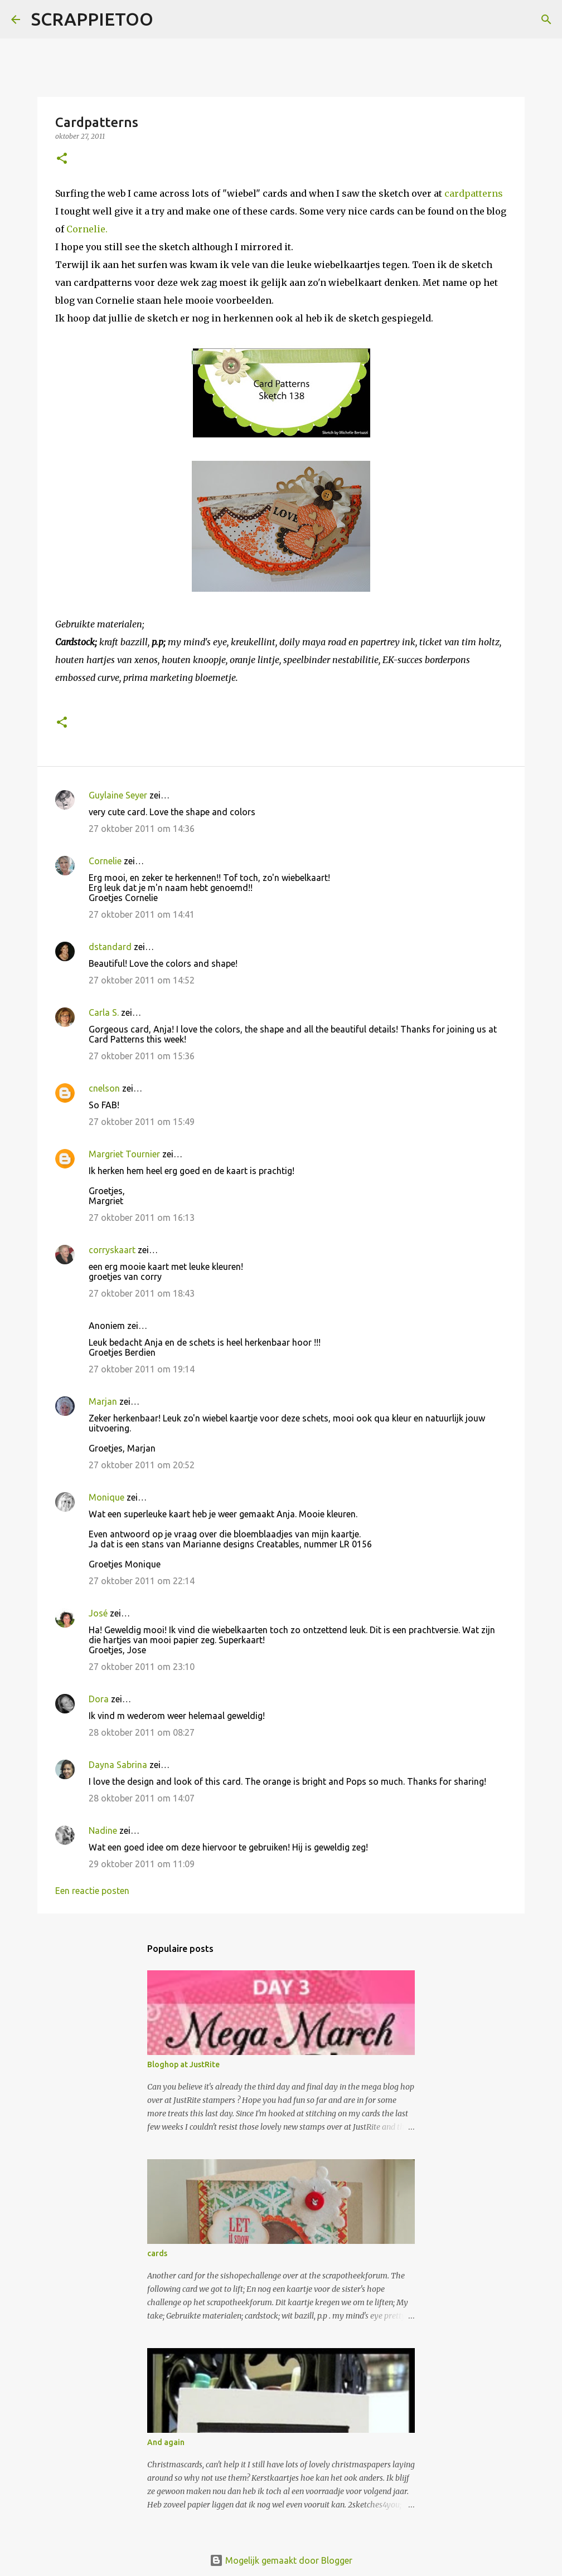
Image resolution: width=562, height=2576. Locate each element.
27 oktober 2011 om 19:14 (142, 1369)
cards (157, 2253)
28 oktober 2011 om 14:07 (142, 1798)
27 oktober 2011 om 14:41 (142, 914)
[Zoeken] (169, 19)
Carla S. (104, 1012)
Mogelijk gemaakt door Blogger (281, 2560)
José (98, 1613)
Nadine (103, 1830)
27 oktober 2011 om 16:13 (142, 1217)
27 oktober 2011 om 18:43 (142, 1293)
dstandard (110, 947)
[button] (62, 159)
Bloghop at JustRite (183, 2064)
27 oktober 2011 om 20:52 (142, 1465)
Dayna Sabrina (118, 1765)
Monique (106, 1497)
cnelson (104, 1088)
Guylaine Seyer (118, 795)
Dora (99, 1699)
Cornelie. (87, 229)
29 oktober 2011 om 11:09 (142, 1864)
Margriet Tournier (124, 1154)
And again (166, 2442)
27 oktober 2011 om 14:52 (142, 980)
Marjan (104, 1401)
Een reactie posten (92, 1891)
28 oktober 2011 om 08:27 (142, 1732)
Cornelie (105, 861)
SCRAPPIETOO (92, 19)
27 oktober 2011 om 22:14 (142, 1581)
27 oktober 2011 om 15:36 (142, 1056)
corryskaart (112, 1250)
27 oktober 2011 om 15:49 (142, 1122)
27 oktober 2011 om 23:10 (142, 1667)
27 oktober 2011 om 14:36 (142, 829)
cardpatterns (473, 193)
